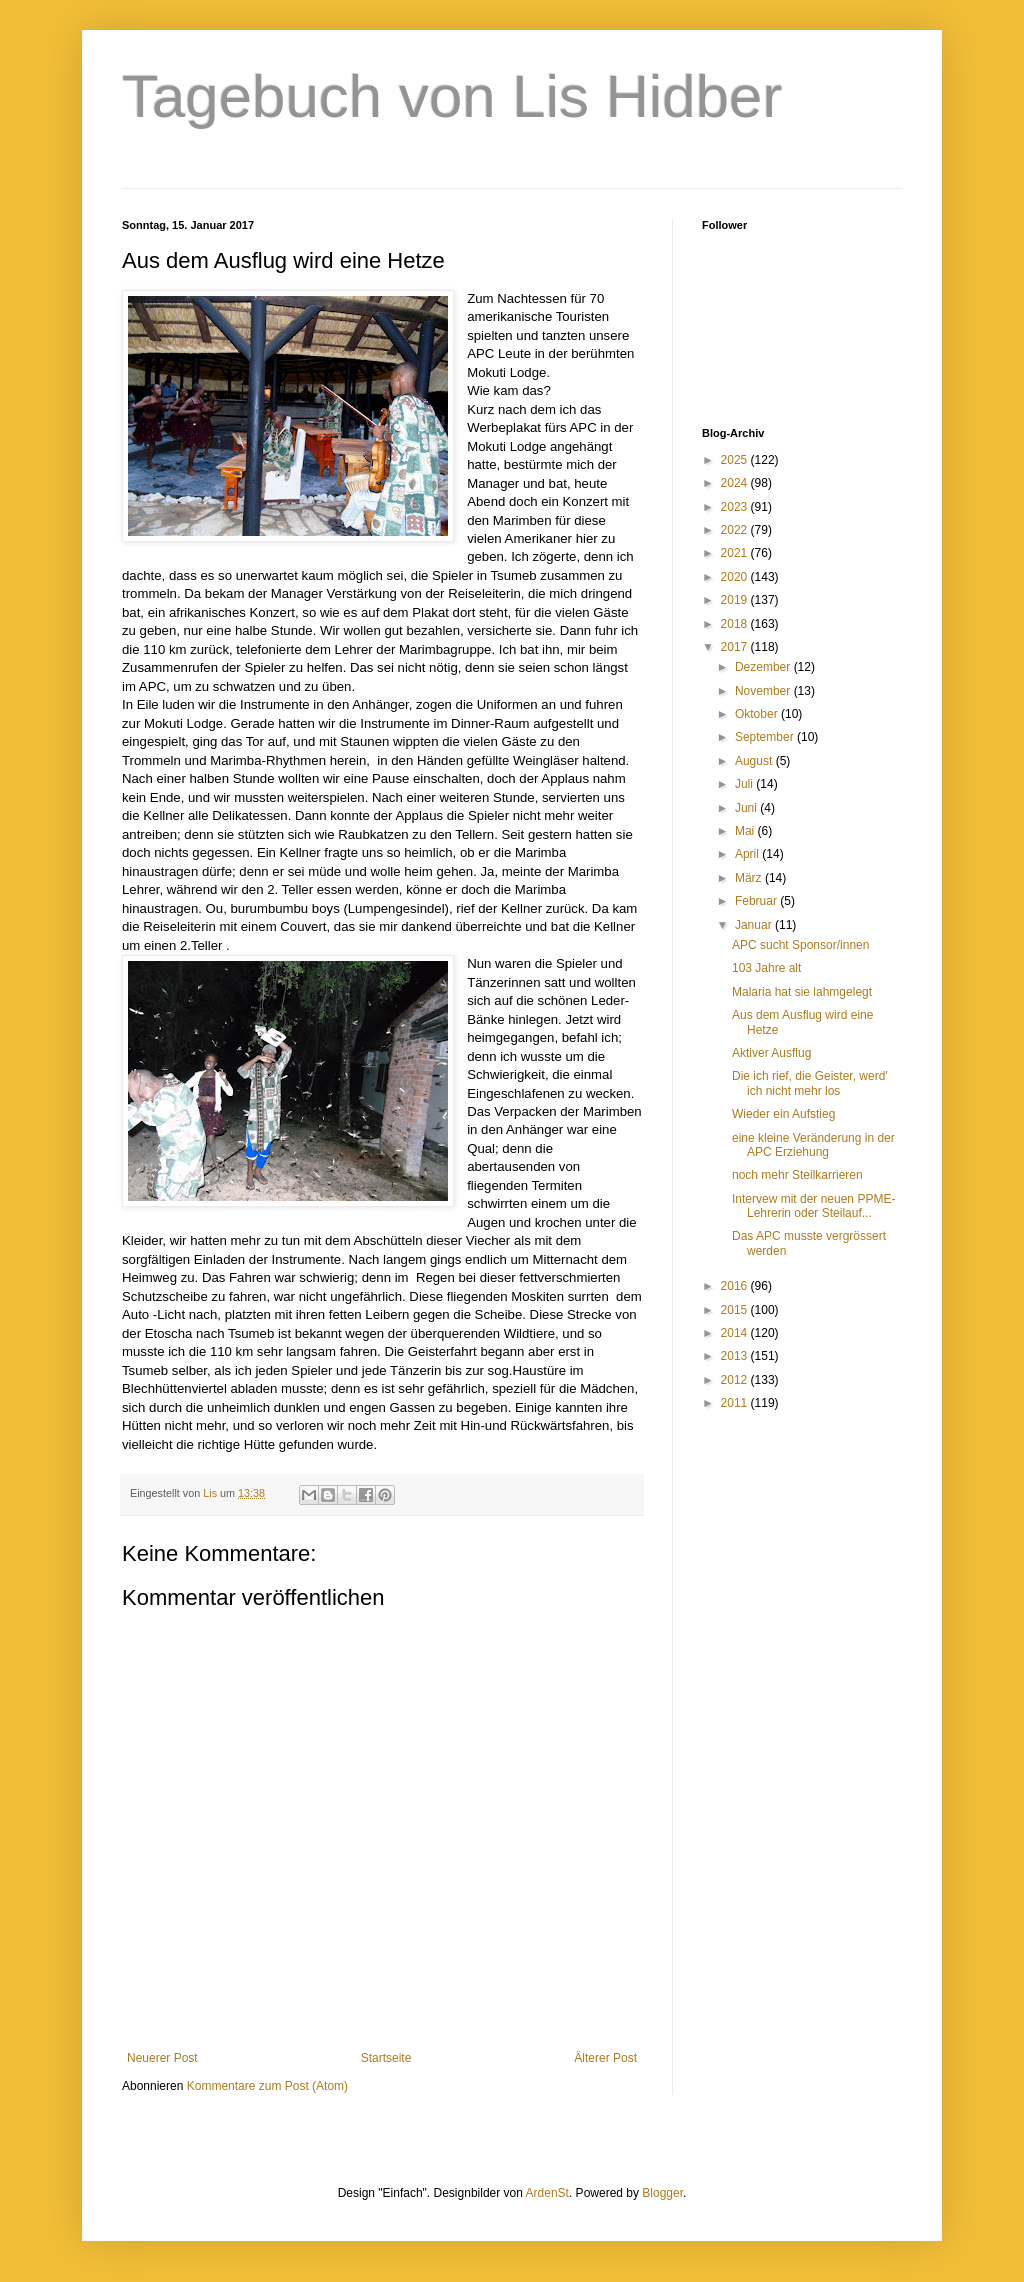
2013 (736, 1356)
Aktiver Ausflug (771, 1053)
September (766, 737)
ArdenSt (547, 2193)
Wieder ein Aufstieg (783, 1114)
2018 (736, 624)
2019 (736, 600)
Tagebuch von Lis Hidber (452, 96)
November (764, 691)
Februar (757, 901)
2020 (736, 577)
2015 (736, 1310)
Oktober (758, 714)
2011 (736, 1403)
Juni (747, 808)
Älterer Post (605, 2058)
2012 (736, 1380)
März (750, 878)
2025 (736, 460)
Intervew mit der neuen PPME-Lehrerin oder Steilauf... (813, 1206)
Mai (746, 831)
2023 (736, 507)
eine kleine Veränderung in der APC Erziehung (813, 1145)
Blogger (662, 2193)
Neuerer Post (162, 2058)
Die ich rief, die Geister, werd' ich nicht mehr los (810, 1083)
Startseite (386, 2058)
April (748, 854)
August (755, 761)
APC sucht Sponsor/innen (800, 945)
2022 (736, 530)
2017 (736, 647)
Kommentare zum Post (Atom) (267, 2086)
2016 (736, 1286)
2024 (736, 483)
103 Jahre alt (766, 968)
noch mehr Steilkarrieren (797, 1175)
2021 (736, 553)
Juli (745, 784)
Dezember (764, 667)
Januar (755, 925)
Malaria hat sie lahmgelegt (802, 992)
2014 (736, 1333)
